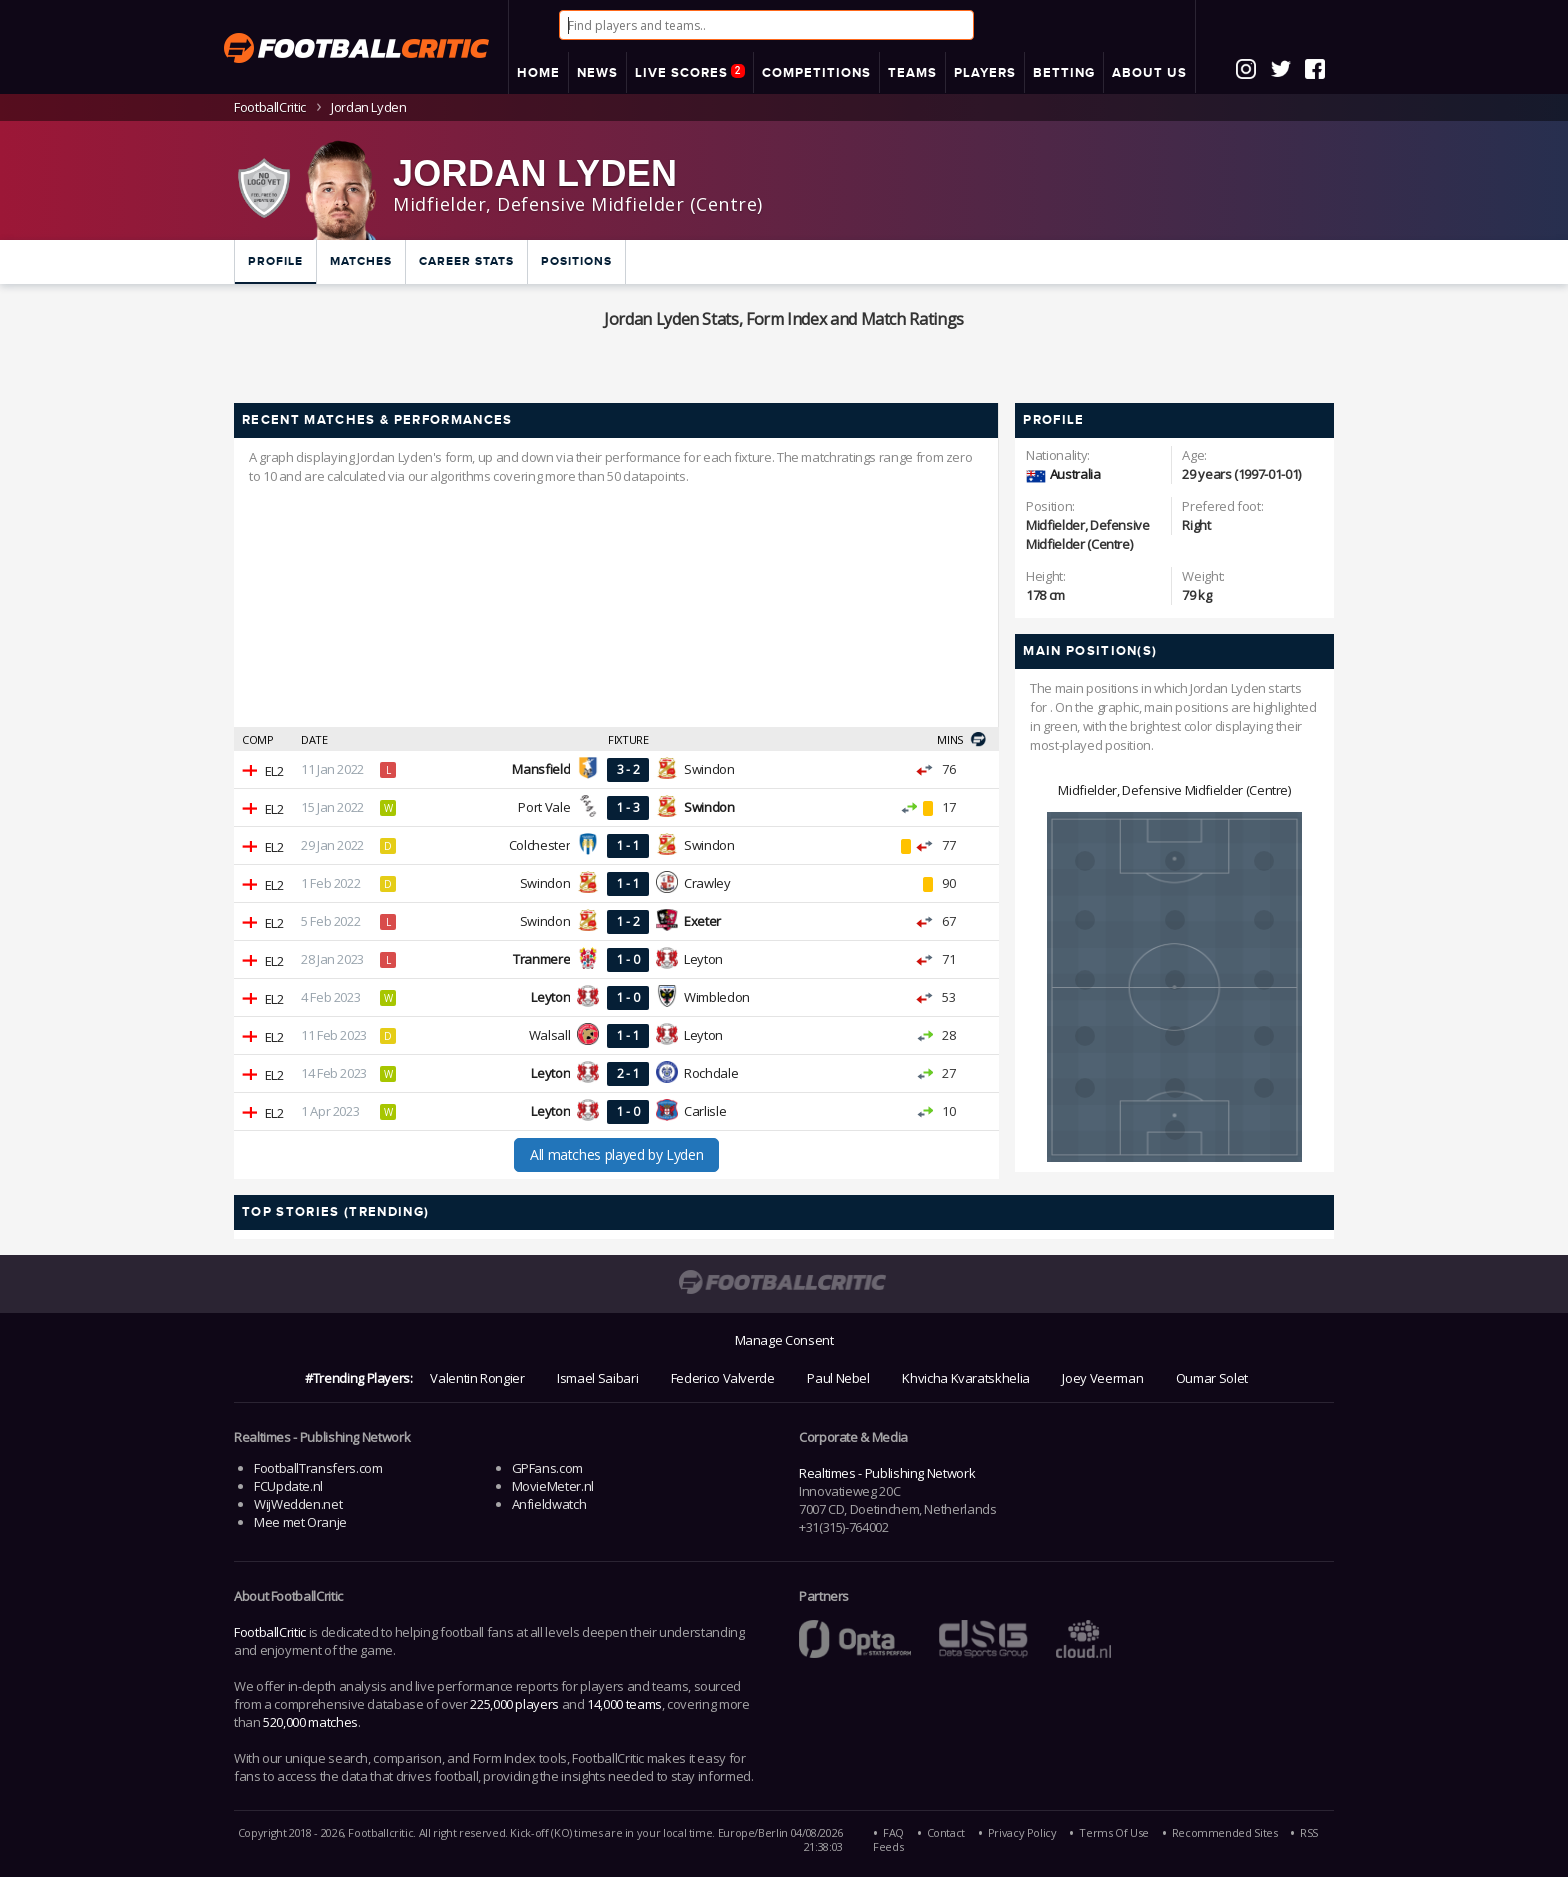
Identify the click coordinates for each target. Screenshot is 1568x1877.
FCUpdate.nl (288, 1486)
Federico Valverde (723, 1378)
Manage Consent (784, 1340)
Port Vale (544, 807)
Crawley (707, 883)
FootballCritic (270, 1632)
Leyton (703, 959)
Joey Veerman (1102, 1378)
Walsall (549, 1035)
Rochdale (711, 1073)
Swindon (709, 769)
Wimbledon (717, 997)
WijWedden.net (298, 1504)
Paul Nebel (838, 1378)
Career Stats (466, 261)
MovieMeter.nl (553, 1486)
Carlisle (705, 1111)
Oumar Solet (1212, 1378)
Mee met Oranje (300, 1522)
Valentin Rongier (477, 1378)
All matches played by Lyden (616, 1154)
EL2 (274, 771)
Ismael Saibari (597, 1378)
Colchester (539, 845)
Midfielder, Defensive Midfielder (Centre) (1174, 790)
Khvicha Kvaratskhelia (965, 1378)
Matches (361, 261)
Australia (1075, 474)
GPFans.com (547, 1468)
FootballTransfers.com (318, 1468)
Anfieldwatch (549, 1504)
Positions (576, 261)
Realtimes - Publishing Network (887, 1473)
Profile (275, 261)
